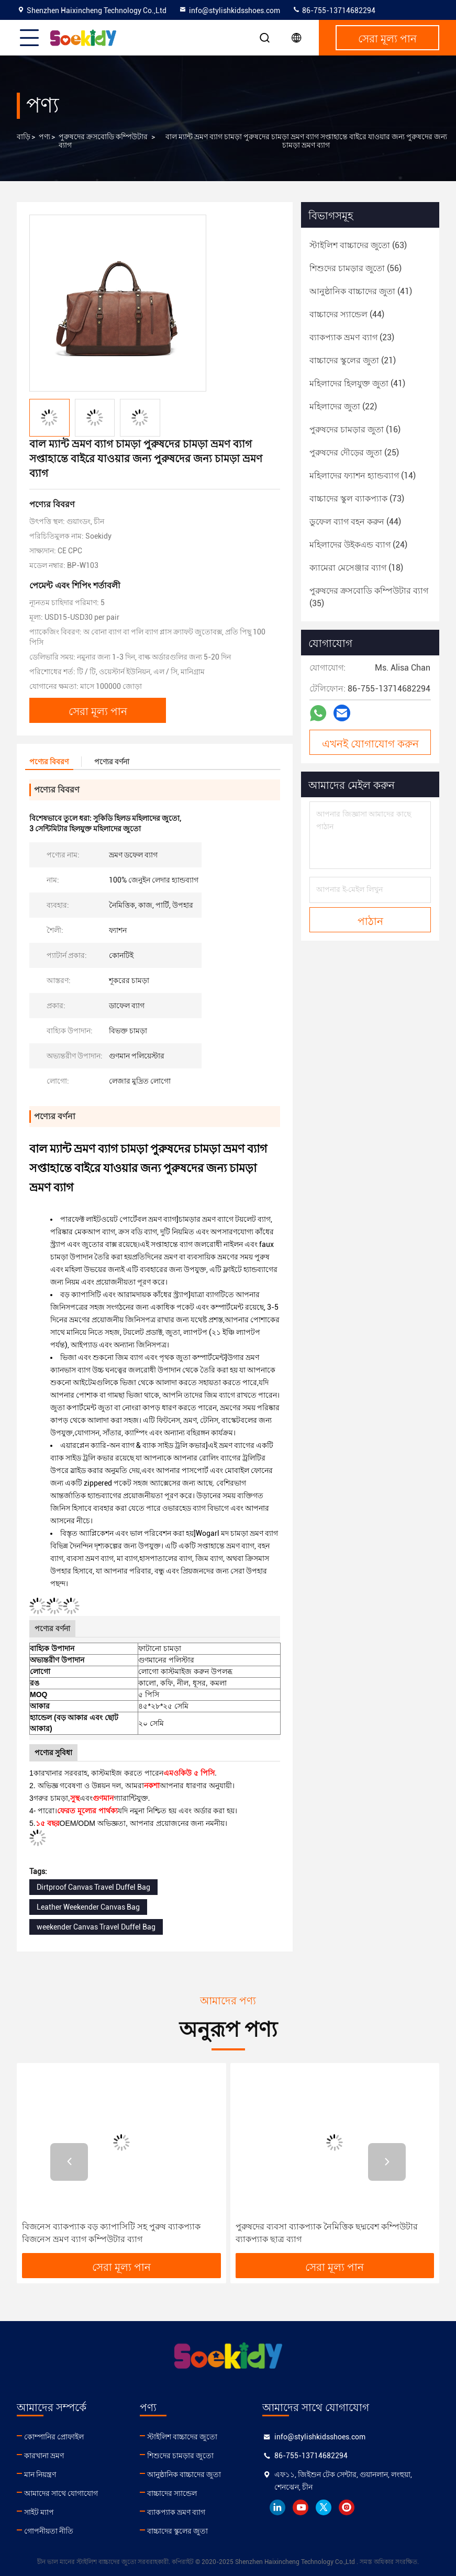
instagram (346, 2507)
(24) (358, 545)
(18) (356, 568)
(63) (358, 245)
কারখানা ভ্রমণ (44, 2455)
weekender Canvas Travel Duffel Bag (96, 1927)
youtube (300, 2507)
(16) (355, 429)
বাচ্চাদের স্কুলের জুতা (177, 2531)
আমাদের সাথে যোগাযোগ (61, 2493)
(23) (351, 337)
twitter (323, 2507)
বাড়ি (23, 136)
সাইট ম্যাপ (39, 2512)
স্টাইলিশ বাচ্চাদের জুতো (182, 2437)
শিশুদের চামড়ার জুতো (180, 2455)
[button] (69, 2162)
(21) (352, 360)
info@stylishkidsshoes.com (229, 10)
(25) (354, 453)
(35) (368, 597)
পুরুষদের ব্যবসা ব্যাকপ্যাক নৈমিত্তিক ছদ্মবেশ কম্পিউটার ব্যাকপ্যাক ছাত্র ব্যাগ (327, 2233)
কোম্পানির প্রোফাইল (54, 2437)
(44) (346, 314)
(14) (362, 476)
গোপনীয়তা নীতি (48, 2531)
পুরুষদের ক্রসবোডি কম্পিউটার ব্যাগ (103, 140)
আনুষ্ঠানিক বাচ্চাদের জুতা (184, 2474)
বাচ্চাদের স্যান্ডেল (172, 2493)
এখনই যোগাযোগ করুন (370, 743)
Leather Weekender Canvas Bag (88, 1907)
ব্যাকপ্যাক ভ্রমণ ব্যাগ (176, 2512)
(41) (360, 291)
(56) (355, 268)
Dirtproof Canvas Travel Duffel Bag (93, 1887)
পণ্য (44, 136)
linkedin (277, 2507)
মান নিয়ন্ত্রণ (40, 2474)
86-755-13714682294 (333, 10)
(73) (356, 499)
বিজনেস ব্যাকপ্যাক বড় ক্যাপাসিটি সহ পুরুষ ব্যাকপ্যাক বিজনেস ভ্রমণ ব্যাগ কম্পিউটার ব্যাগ (111, 2233)
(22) (343, 406)
